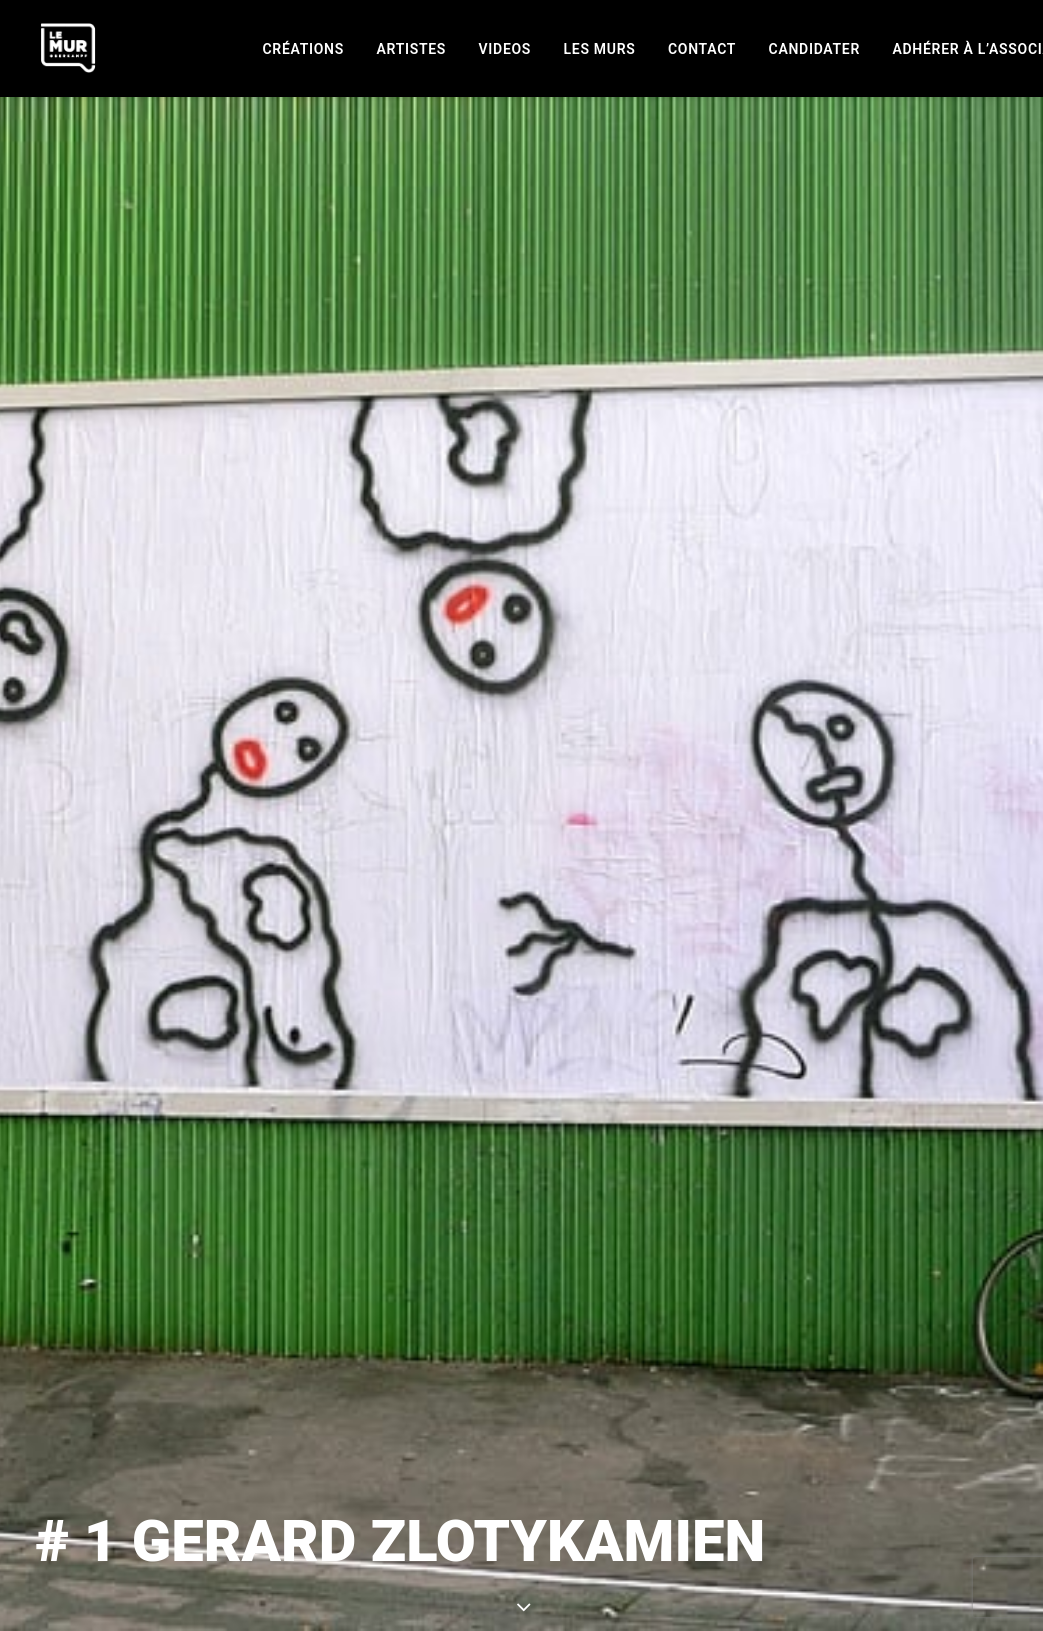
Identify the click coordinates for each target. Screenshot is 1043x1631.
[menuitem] (303, 49)
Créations (303, 49)
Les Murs (600, 49)
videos (505, 49)
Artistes (411, 49)
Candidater (814, 49)
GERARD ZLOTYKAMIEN (681, 1524)
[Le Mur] (68, 48)
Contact (702, 49)
